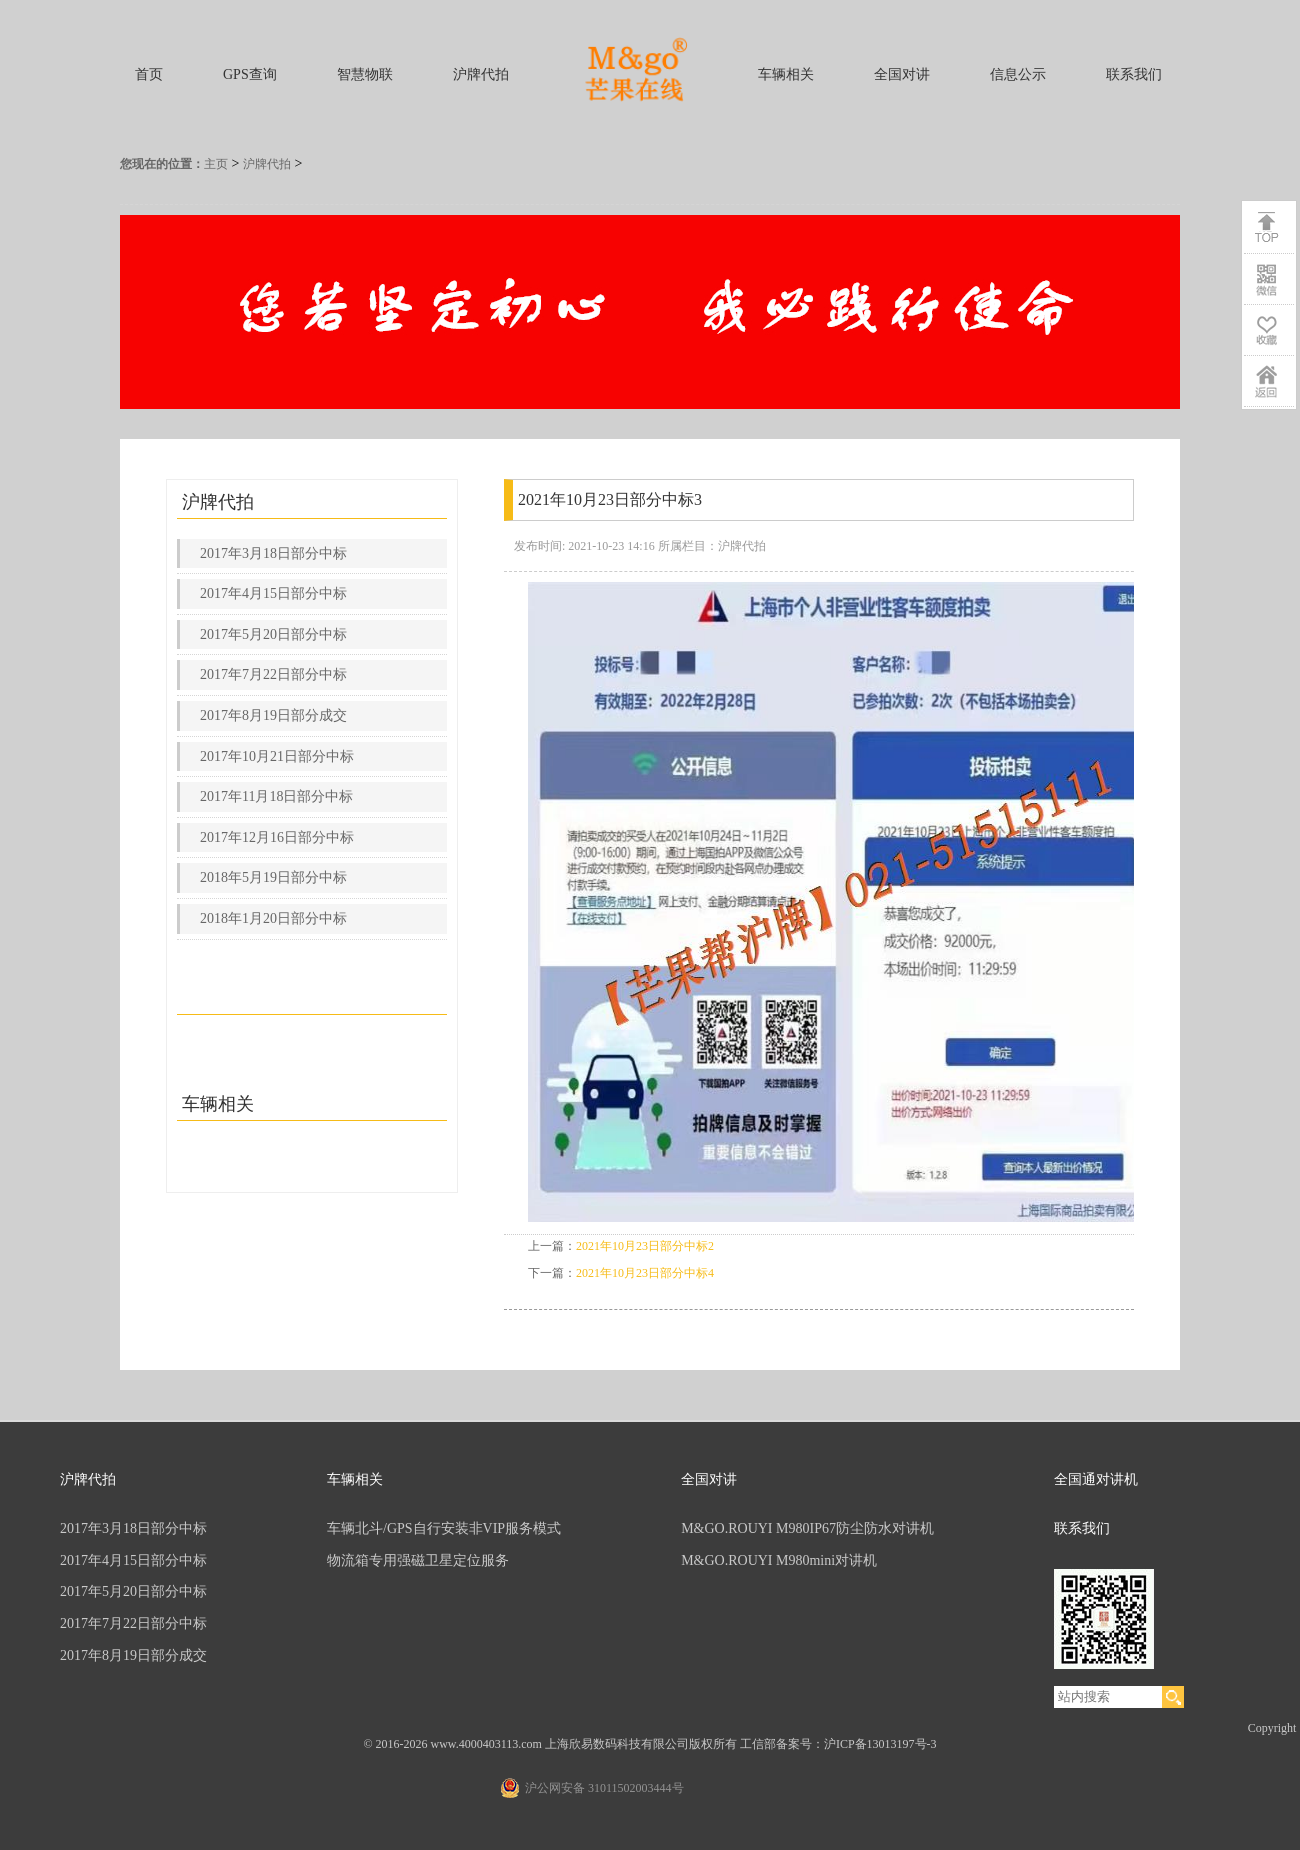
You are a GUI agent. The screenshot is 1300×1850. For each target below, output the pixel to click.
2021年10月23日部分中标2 (645, 1246)
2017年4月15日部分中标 (273, 593)
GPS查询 (250, 74)
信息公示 (1018, 74)
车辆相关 (786, 74)
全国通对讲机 (1096, 1479)
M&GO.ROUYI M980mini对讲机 (779, 1560)
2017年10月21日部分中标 (277, 756)
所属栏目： (688, 546)
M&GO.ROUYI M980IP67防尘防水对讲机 (807, 1528)
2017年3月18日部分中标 (273, 553)
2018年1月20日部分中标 (273, 918)
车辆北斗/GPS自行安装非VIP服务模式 (444, 1528)
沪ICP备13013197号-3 (880, 1744)
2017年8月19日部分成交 (273, 715)
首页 (149, 74)
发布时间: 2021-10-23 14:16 (584, 546)
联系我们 (1134, 74)
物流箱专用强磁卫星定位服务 (418, 1560)
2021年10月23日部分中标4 (645, 1273)
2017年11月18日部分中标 (276, 796)
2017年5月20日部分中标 (273, 634)
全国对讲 (902, 74)
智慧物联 (365, 74)
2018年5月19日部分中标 (273, 877)
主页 (216, 164)
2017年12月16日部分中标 (277, 837)
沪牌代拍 (481, 74)
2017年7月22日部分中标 (273, 674)
